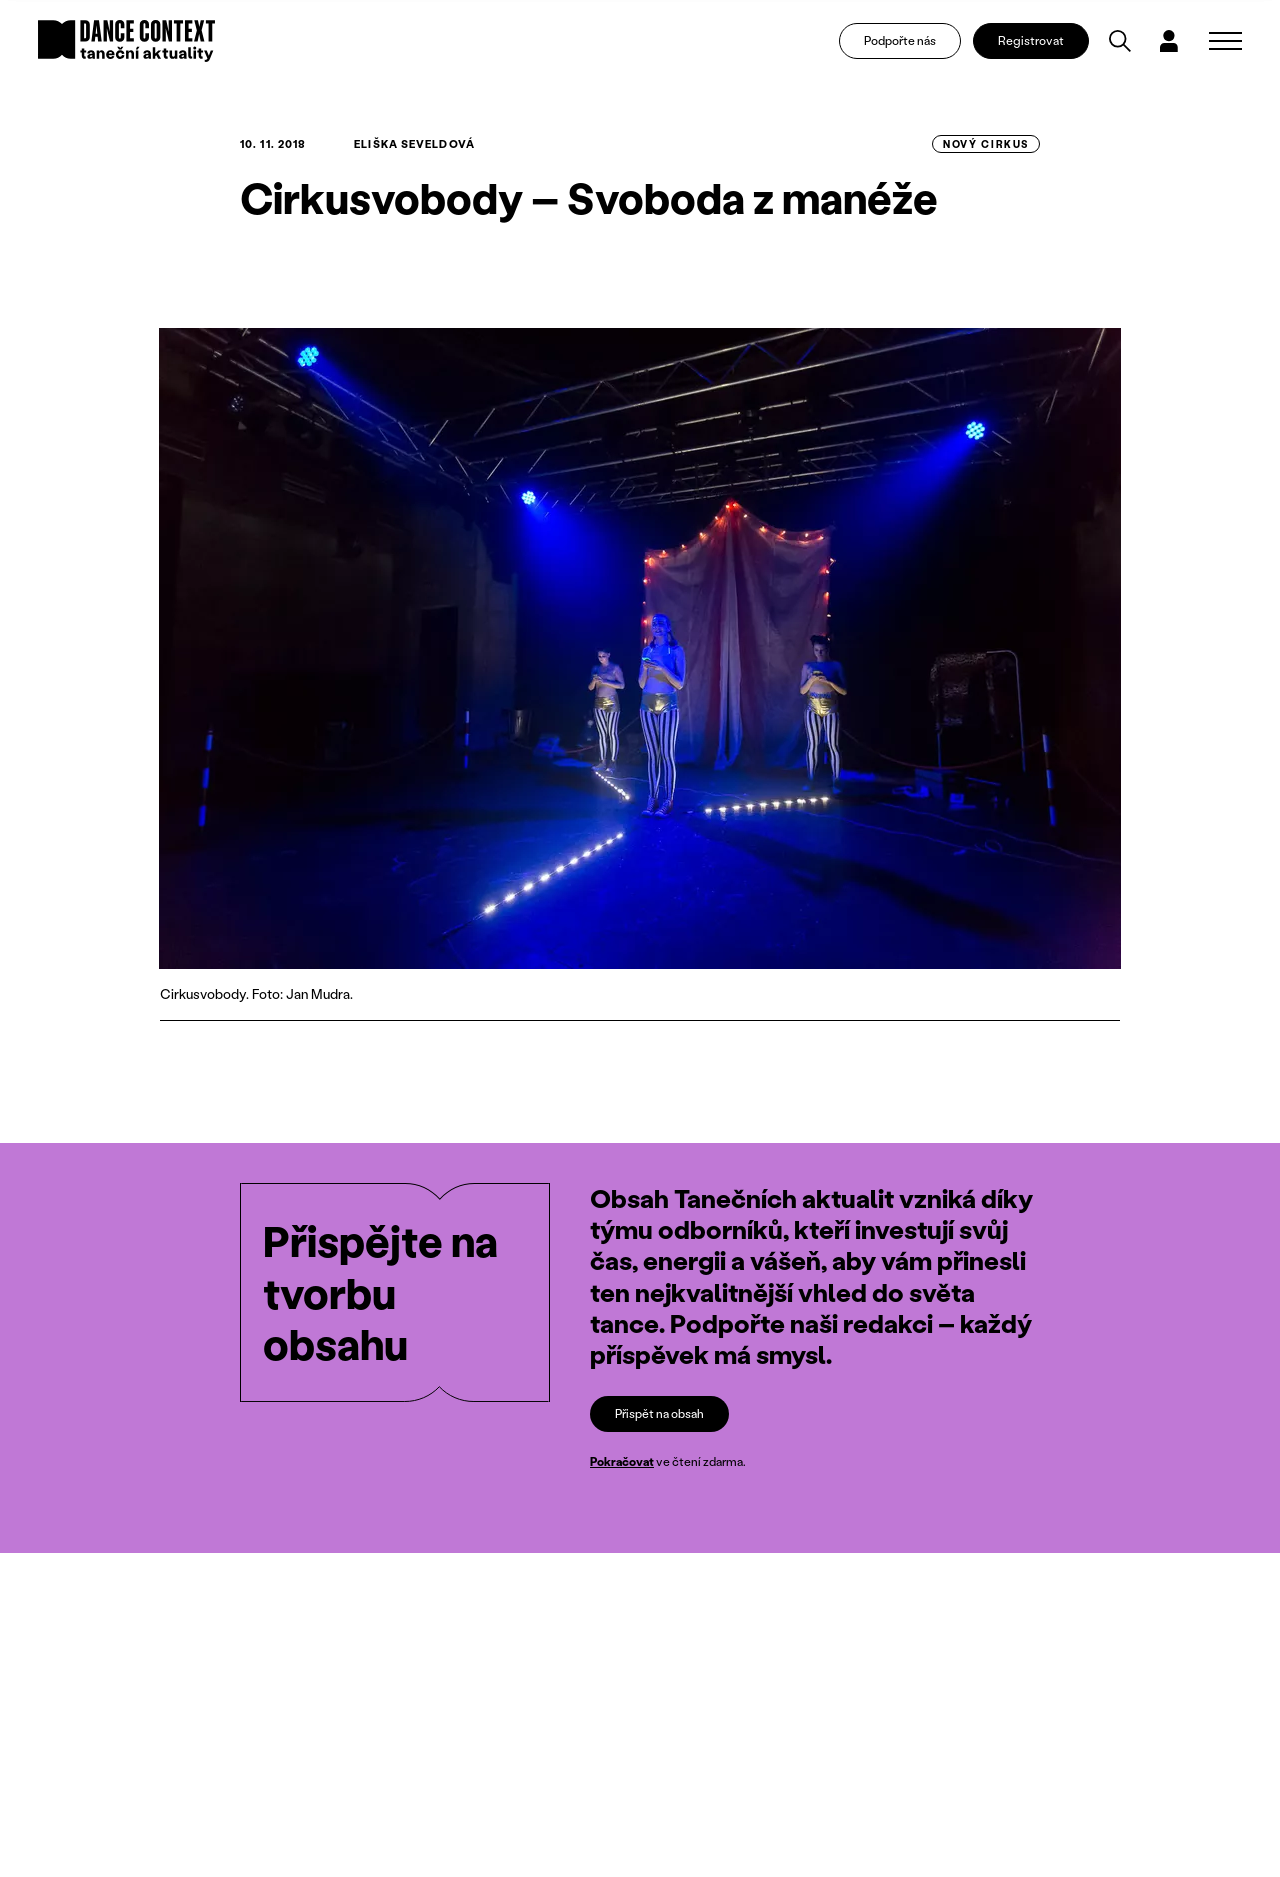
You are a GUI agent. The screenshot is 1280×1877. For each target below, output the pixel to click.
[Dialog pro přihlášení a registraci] (1178, 46)
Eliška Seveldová (414, 144)
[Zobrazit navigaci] (1225, 46)
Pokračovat (622, 1461)
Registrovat (1040, 45)
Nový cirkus (986, 144)
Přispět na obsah (659, 1412)
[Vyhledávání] (1129, 46)
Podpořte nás (908, 45)
